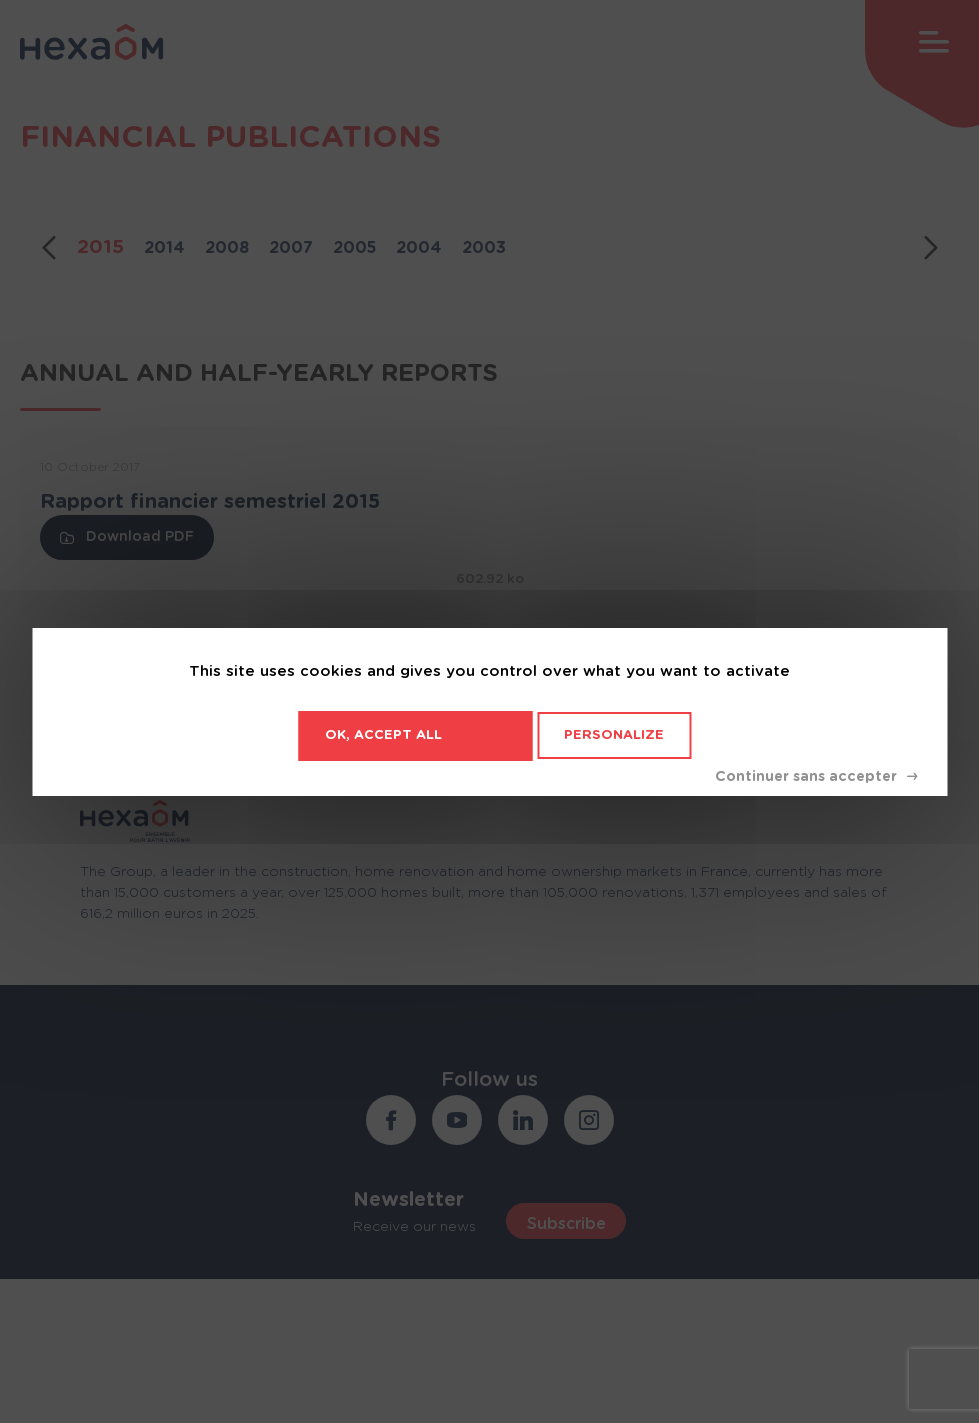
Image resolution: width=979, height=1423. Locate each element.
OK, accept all (383, 735)
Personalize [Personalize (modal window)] (614, 735)
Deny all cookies (816, 777)
